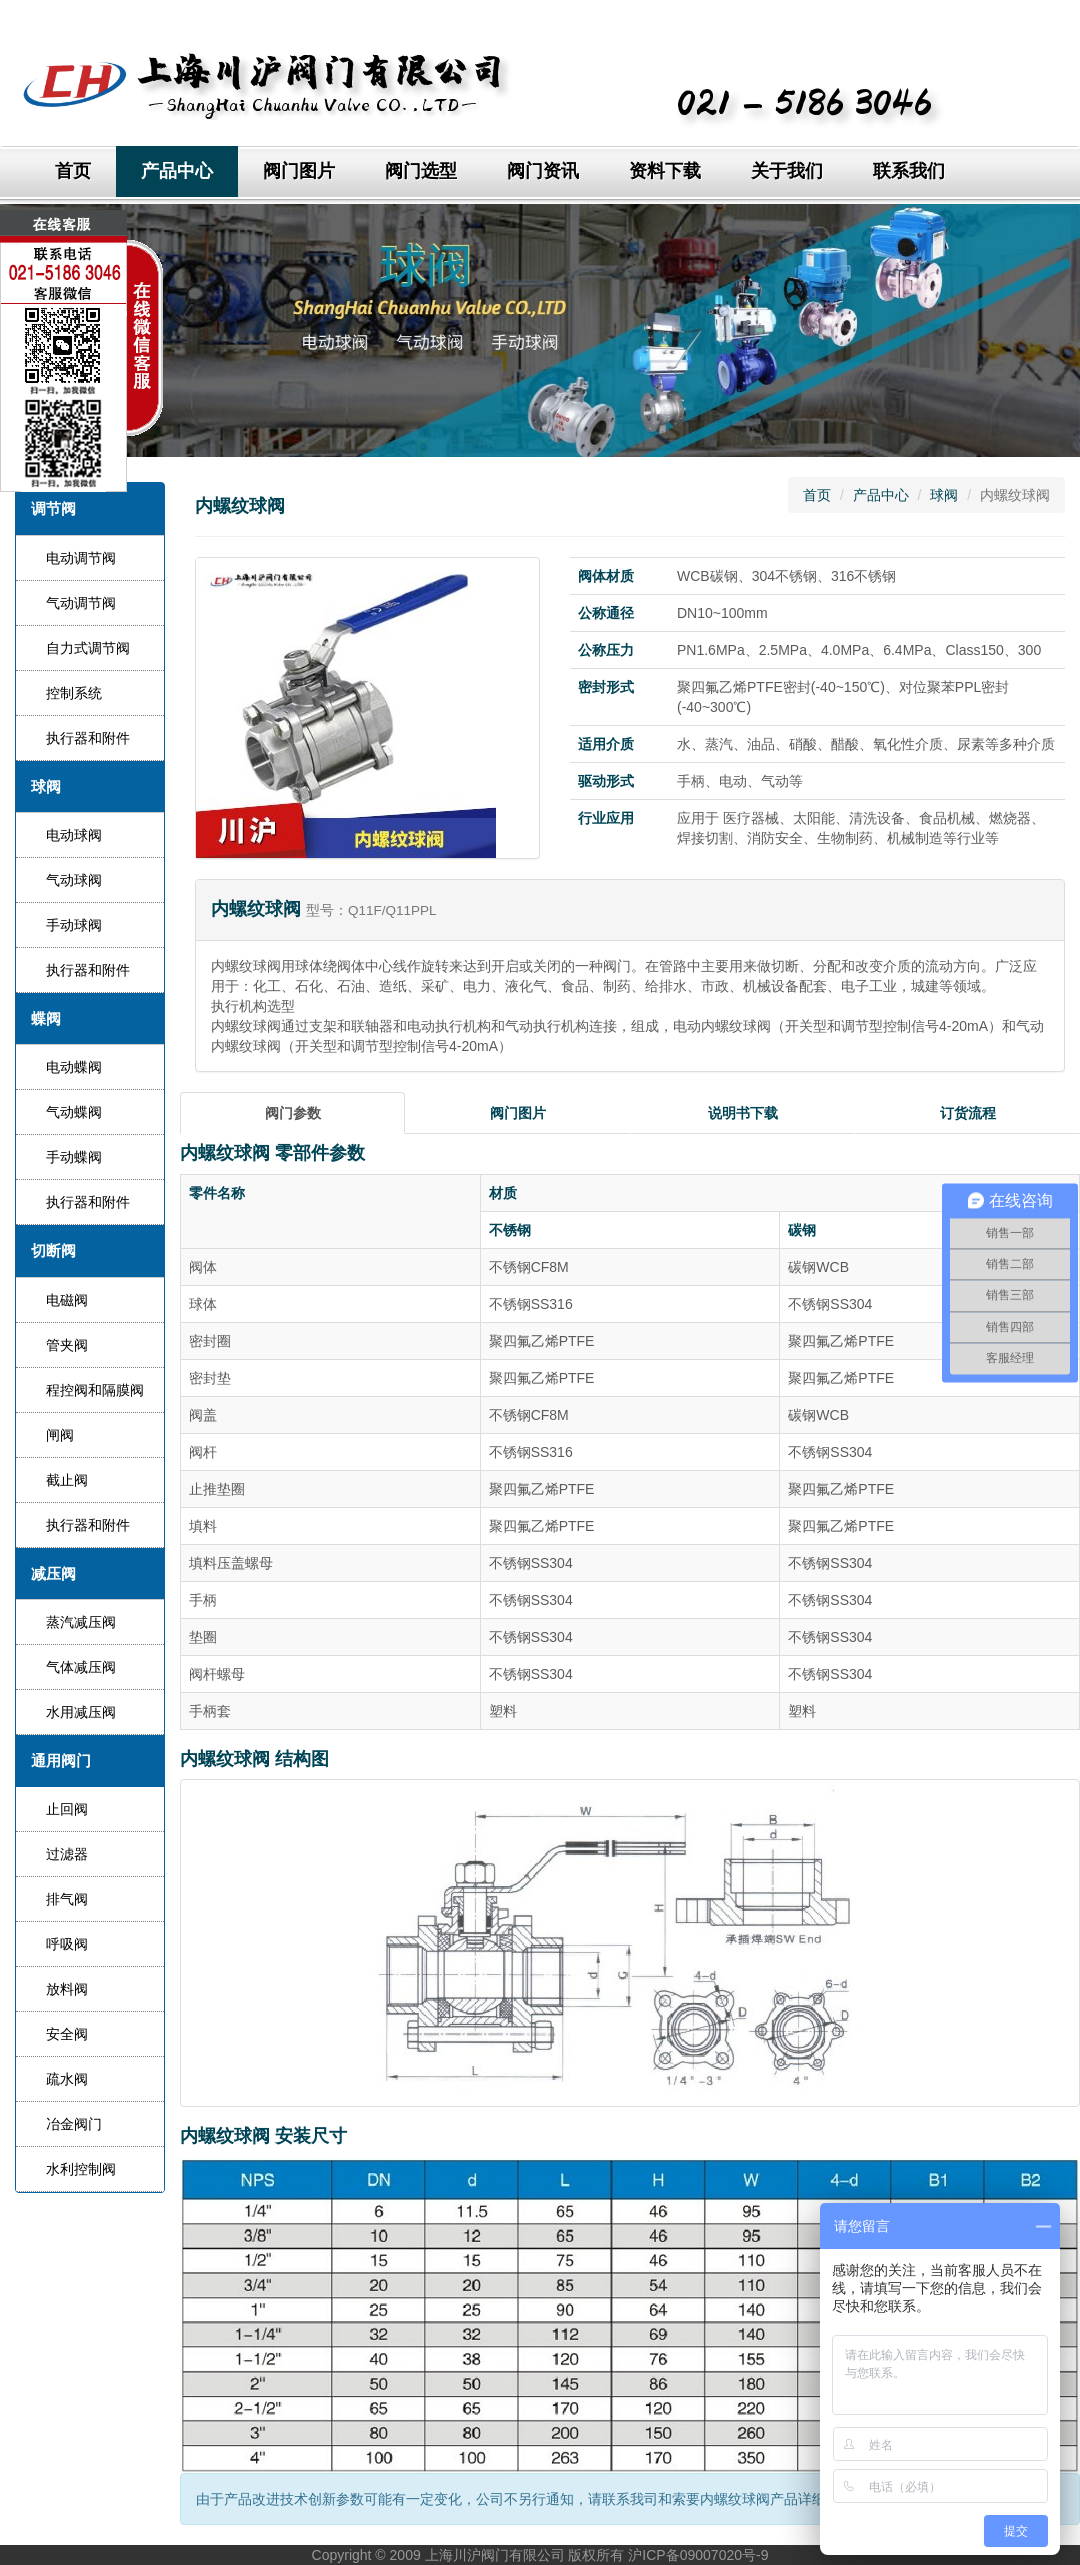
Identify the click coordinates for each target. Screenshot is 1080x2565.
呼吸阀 (67, 1944)
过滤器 (67, 1854)
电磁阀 (67, 1300)
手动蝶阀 (74, 1157)
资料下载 (665, 171)
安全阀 (67, 2034)
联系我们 (909, 171)
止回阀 (67, 1809)
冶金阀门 (74, 2124)
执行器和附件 (88, 738)
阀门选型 (421, 171)
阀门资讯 (543, 171)
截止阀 (67, 1480)
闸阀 (60, 1435)
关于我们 (787, 171)
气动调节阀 (81, 603)
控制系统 (74, 693)
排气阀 (67, 1899)
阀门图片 (299, 171)
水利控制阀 (81, 2169)
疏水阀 (67, 2079)
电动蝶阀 (74, 1067)
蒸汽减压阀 (81, 1622)
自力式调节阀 (88, 648)
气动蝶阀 (74, 1112)
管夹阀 (67, 1345)
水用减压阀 (81, 1712)
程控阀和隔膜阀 (95, 1390)
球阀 (944, 495)
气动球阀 (74, 880)
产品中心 (177, 171)
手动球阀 (74, 925)
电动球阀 (74, 835)
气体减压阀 (81, 1667)
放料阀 (67, 1989)
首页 (73, 171)
